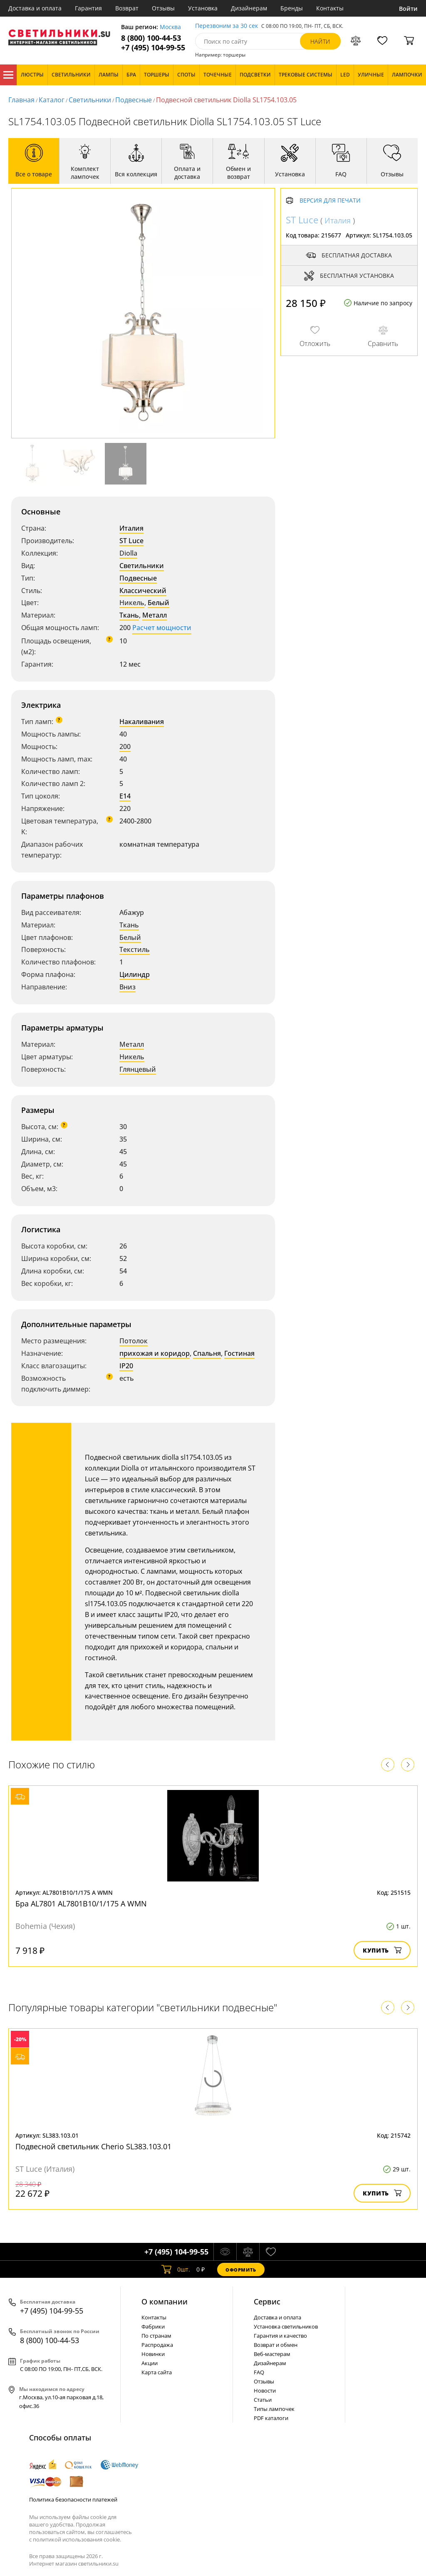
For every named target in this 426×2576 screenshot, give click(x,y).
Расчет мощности (161, 627)
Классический (142, 590)
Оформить (240, 2270)
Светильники (90, 99)
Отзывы (163, 8)
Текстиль (134, 949)
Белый (158, 602)
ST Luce (131, 540)
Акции (149, 2363)
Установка (203, 8)
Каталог (8, 75)
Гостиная (239, 1353)
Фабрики (153, 2326)
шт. (175, 2269)
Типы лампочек (274, 2409)
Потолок (133, 1340)
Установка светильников (286, 2326)
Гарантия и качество (280, 2335)
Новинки (153, 2354)
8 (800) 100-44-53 (151, 38)
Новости (265, 2390)
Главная (21, 99)
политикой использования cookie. (77, 2539)
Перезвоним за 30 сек (226, 26)
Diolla (128, 553)
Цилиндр (134, 974)
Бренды (291, 8)
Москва (170, 27)
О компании (164, 2302)
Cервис (267, 2302)
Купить (382, 1950)
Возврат (127, 8)
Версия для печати (330, 200)
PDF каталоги (271, 2418)
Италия (131, 528)
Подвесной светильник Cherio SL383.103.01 (93, 2146)
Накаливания (141, 721)
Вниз (127, 986)
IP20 (126, 1365)
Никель (131, 602)
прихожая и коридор (154, 1353)
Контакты (330, 8)
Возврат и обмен (275, 2345)
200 (125, 746)
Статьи (263, 2399)
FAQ (259, 2372)
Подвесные (133, 99)
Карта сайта (156, 2372)
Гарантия (88, 8)
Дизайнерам (249, 8)
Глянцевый (137, 1069)
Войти (408, 8)
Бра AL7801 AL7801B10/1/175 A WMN (81, 1904)
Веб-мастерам (272, 2354)
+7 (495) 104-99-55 (153, 47)
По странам (156, 2335)
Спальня (207, 1353)
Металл (154, 615)
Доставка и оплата (35, 8)
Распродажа (157, 2345)
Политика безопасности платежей (73, 2499)
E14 (125, 796)
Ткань (129, 615)
